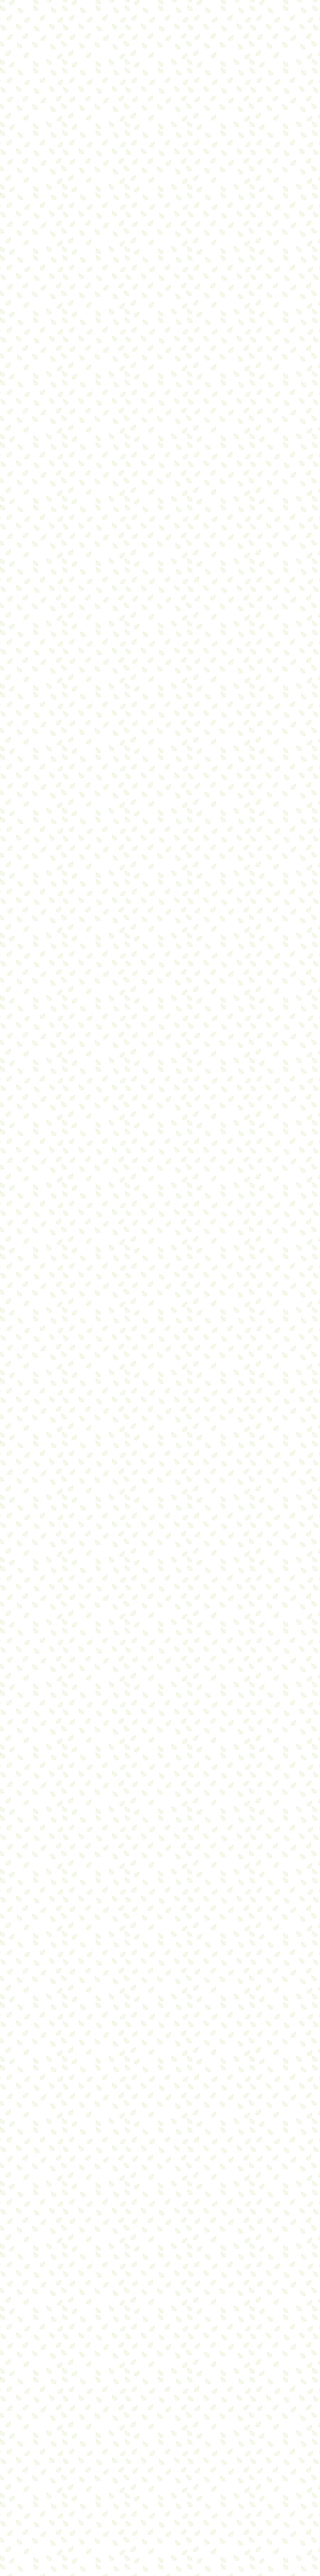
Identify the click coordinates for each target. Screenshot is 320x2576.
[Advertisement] (109, 284)
